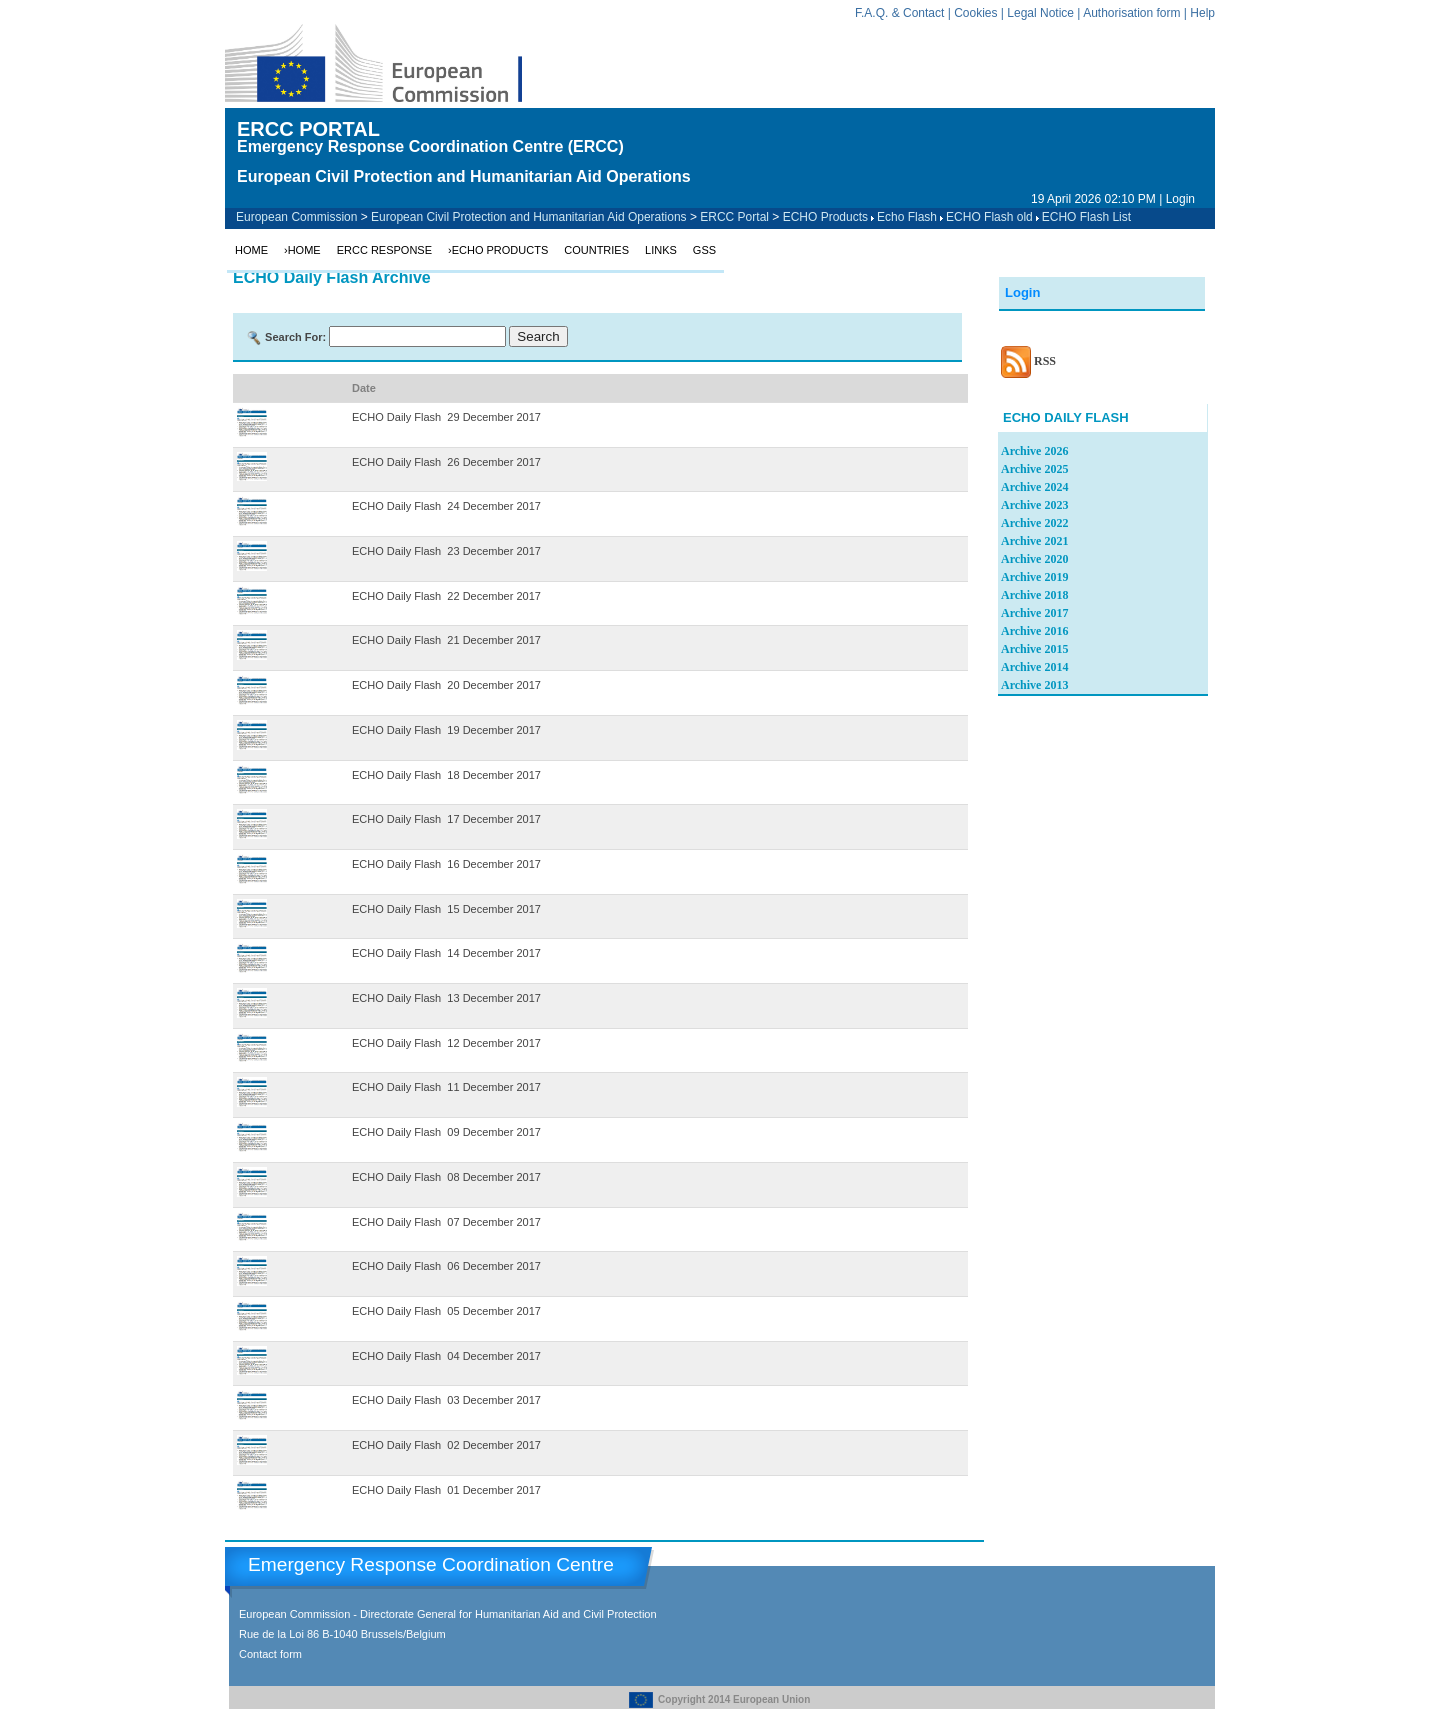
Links (661, 250)
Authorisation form (1131, 13)
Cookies (975, 13)
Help (1202, 13)
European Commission (296, 217)
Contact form (270, 1654)
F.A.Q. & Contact (899, 13)
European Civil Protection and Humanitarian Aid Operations (529, 217)
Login (1180, 199)
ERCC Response (384, 250)
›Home (302, 250)
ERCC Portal (734, 217)
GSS (704, 250)
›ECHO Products (498, 250)
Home (251, 250)
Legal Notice (1040, 13)
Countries (596, 250)
